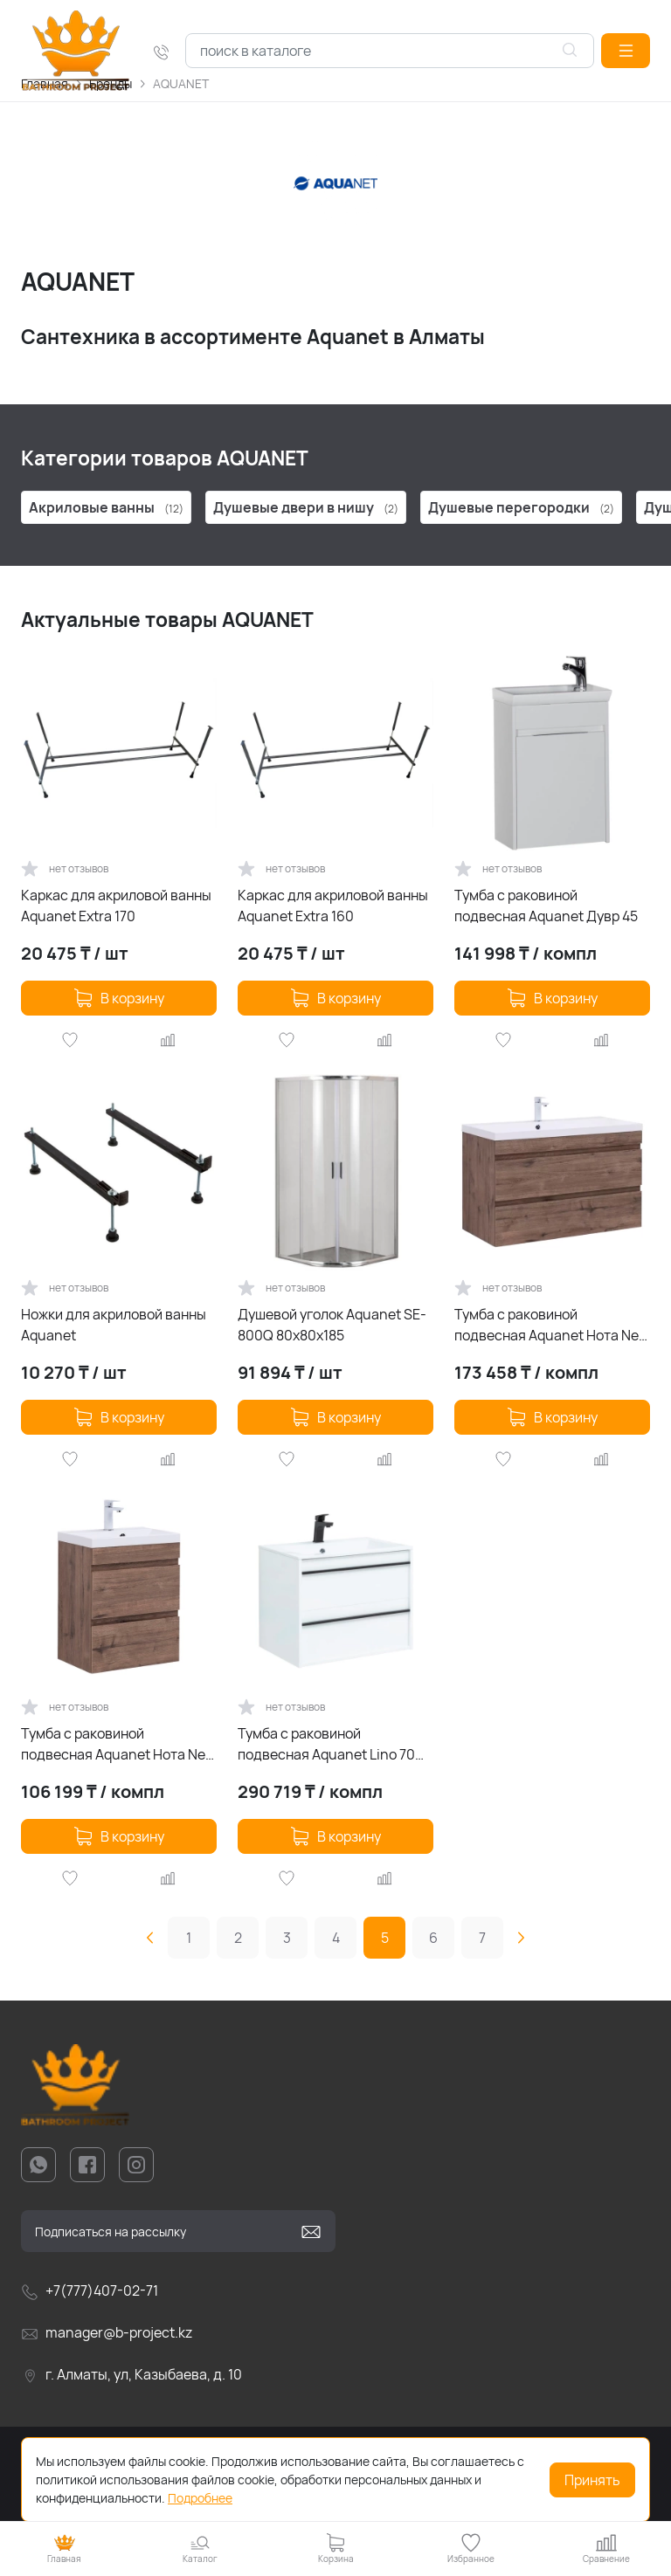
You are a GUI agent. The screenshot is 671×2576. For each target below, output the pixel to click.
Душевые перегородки (521, 507)
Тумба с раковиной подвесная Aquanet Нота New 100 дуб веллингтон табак (551, 1325)
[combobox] (389, 50)
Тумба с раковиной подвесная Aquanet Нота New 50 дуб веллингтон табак (118, 1744)
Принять (592, 2480)
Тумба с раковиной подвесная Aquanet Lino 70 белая (326, 1744)
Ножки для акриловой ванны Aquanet (113, 1325)
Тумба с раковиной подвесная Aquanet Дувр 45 (546, 905)
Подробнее (200, 2498)
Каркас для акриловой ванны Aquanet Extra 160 (333, 905)
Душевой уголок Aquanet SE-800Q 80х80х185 (332, 1325)
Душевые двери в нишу (305, 507)
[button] (625, 50)
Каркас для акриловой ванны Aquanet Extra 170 (116, 905)
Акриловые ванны (106, 507)
